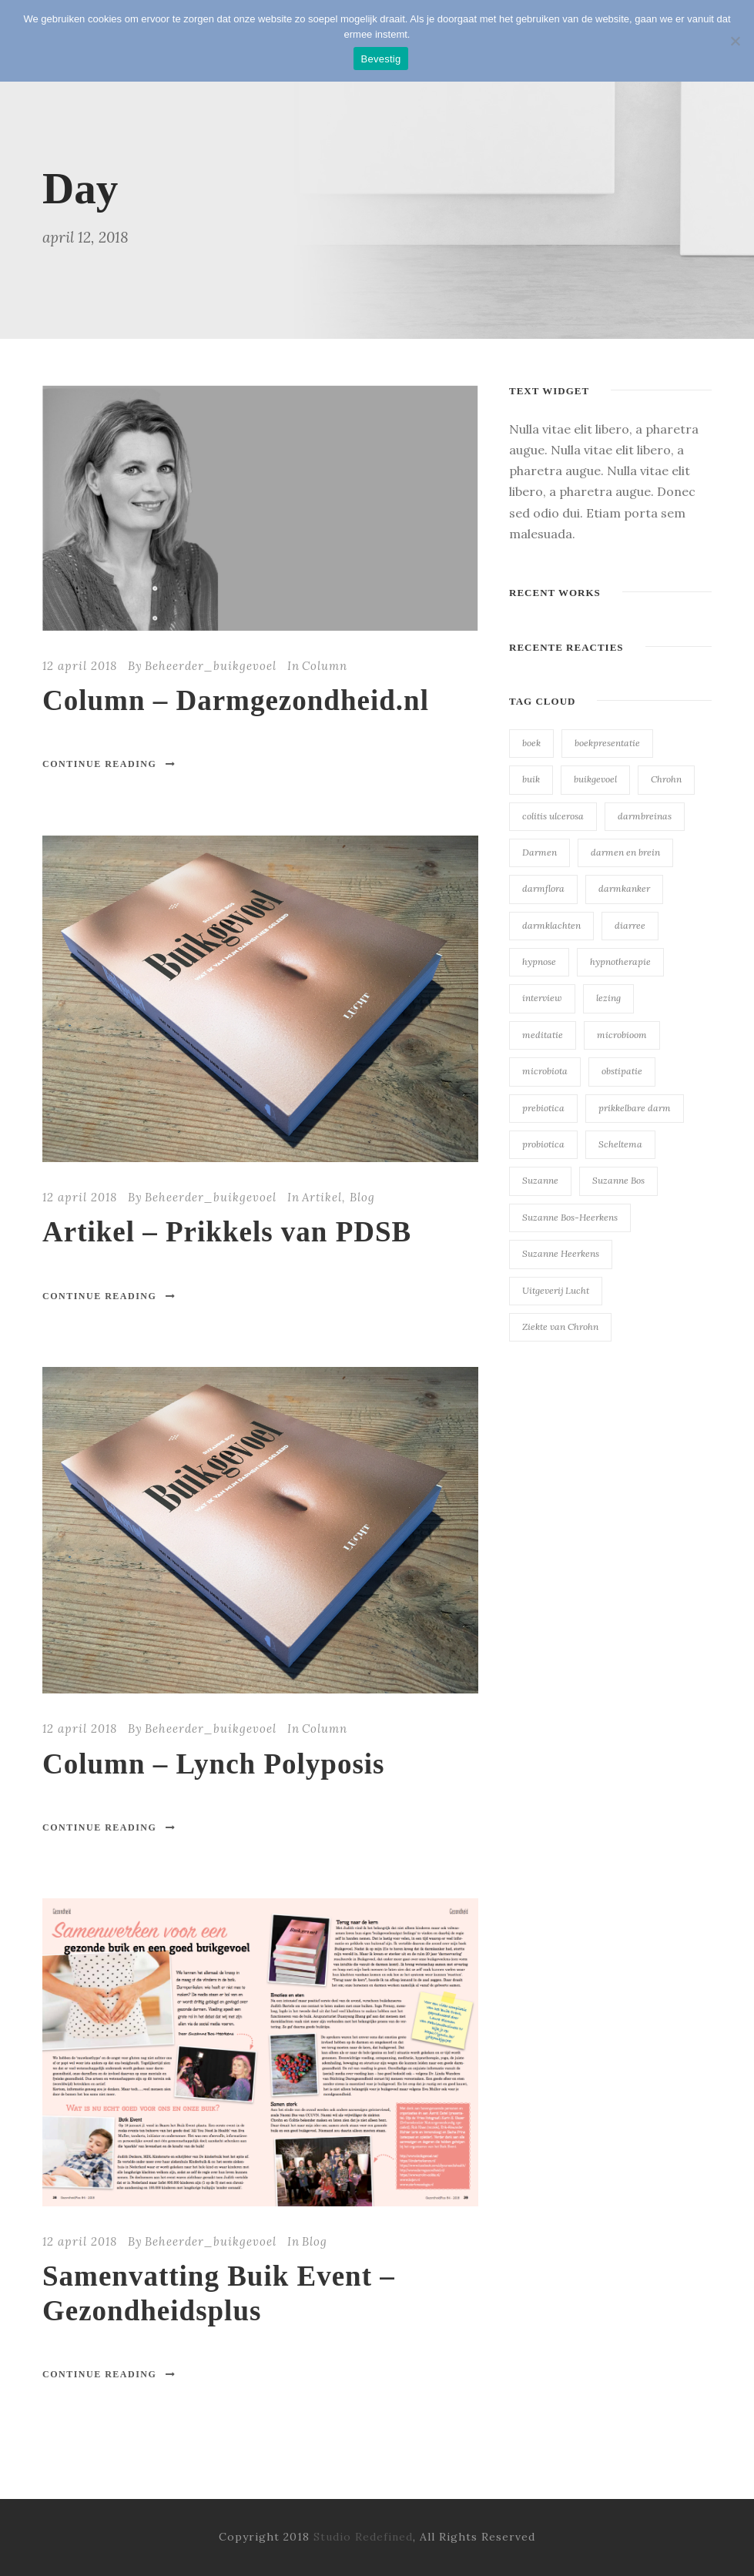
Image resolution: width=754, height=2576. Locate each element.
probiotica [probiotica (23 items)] (543, 1144)
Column (324, 665)
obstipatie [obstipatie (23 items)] (622, 1071)
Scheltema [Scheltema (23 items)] (620, 1144)
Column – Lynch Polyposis (213, 1764)
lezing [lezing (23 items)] (608, 997)
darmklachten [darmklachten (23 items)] (551, 925)
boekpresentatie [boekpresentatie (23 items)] (607, 743)
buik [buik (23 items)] (531, 779)
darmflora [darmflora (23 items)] (543, 888)
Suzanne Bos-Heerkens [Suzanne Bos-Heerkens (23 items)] (570, 1217)
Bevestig (381, 59)
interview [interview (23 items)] (542, 997)
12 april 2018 (79, 665)
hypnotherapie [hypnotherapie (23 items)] (620, 961)
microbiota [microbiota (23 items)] (545, 1071)
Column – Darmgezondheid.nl (235, 700)
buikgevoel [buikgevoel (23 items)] (595, 779)
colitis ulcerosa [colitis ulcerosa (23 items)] (553, 816)
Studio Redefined (363, 2537)
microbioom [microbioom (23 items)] (622, 1034)
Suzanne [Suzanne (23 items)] (540, 1180)
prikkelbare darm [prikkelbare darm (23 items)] (634, 1108)
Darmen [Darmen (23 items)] (539, 852)
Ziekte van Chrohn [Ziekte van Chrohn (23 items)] (560, 1326)
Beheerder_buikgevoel (210, 665)
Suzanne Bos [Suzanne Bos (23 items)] (618, 1180)
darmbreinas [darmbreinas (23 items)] (645, 816)
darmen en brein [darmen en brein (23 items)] (625, 852)
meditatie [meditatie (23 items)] (542, 1034)
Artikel (322, 1197)
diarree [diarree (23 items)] (630, 925)
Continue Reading (109, 764)
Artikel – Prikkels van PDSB (226, 1232)
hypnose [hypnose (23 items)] (539, 961)
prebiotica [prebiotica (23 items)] (543, 1108)
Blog (362, 1197)
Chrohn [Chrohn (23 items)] (666, 779)
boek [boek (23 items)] (531, 743)
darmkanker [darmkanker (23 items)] (624, 888)
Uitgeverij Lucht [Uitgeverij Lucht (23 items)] (555, 1290)
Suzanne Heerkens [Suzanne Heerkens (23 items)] (560, 1253)
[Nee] (734, 41)
